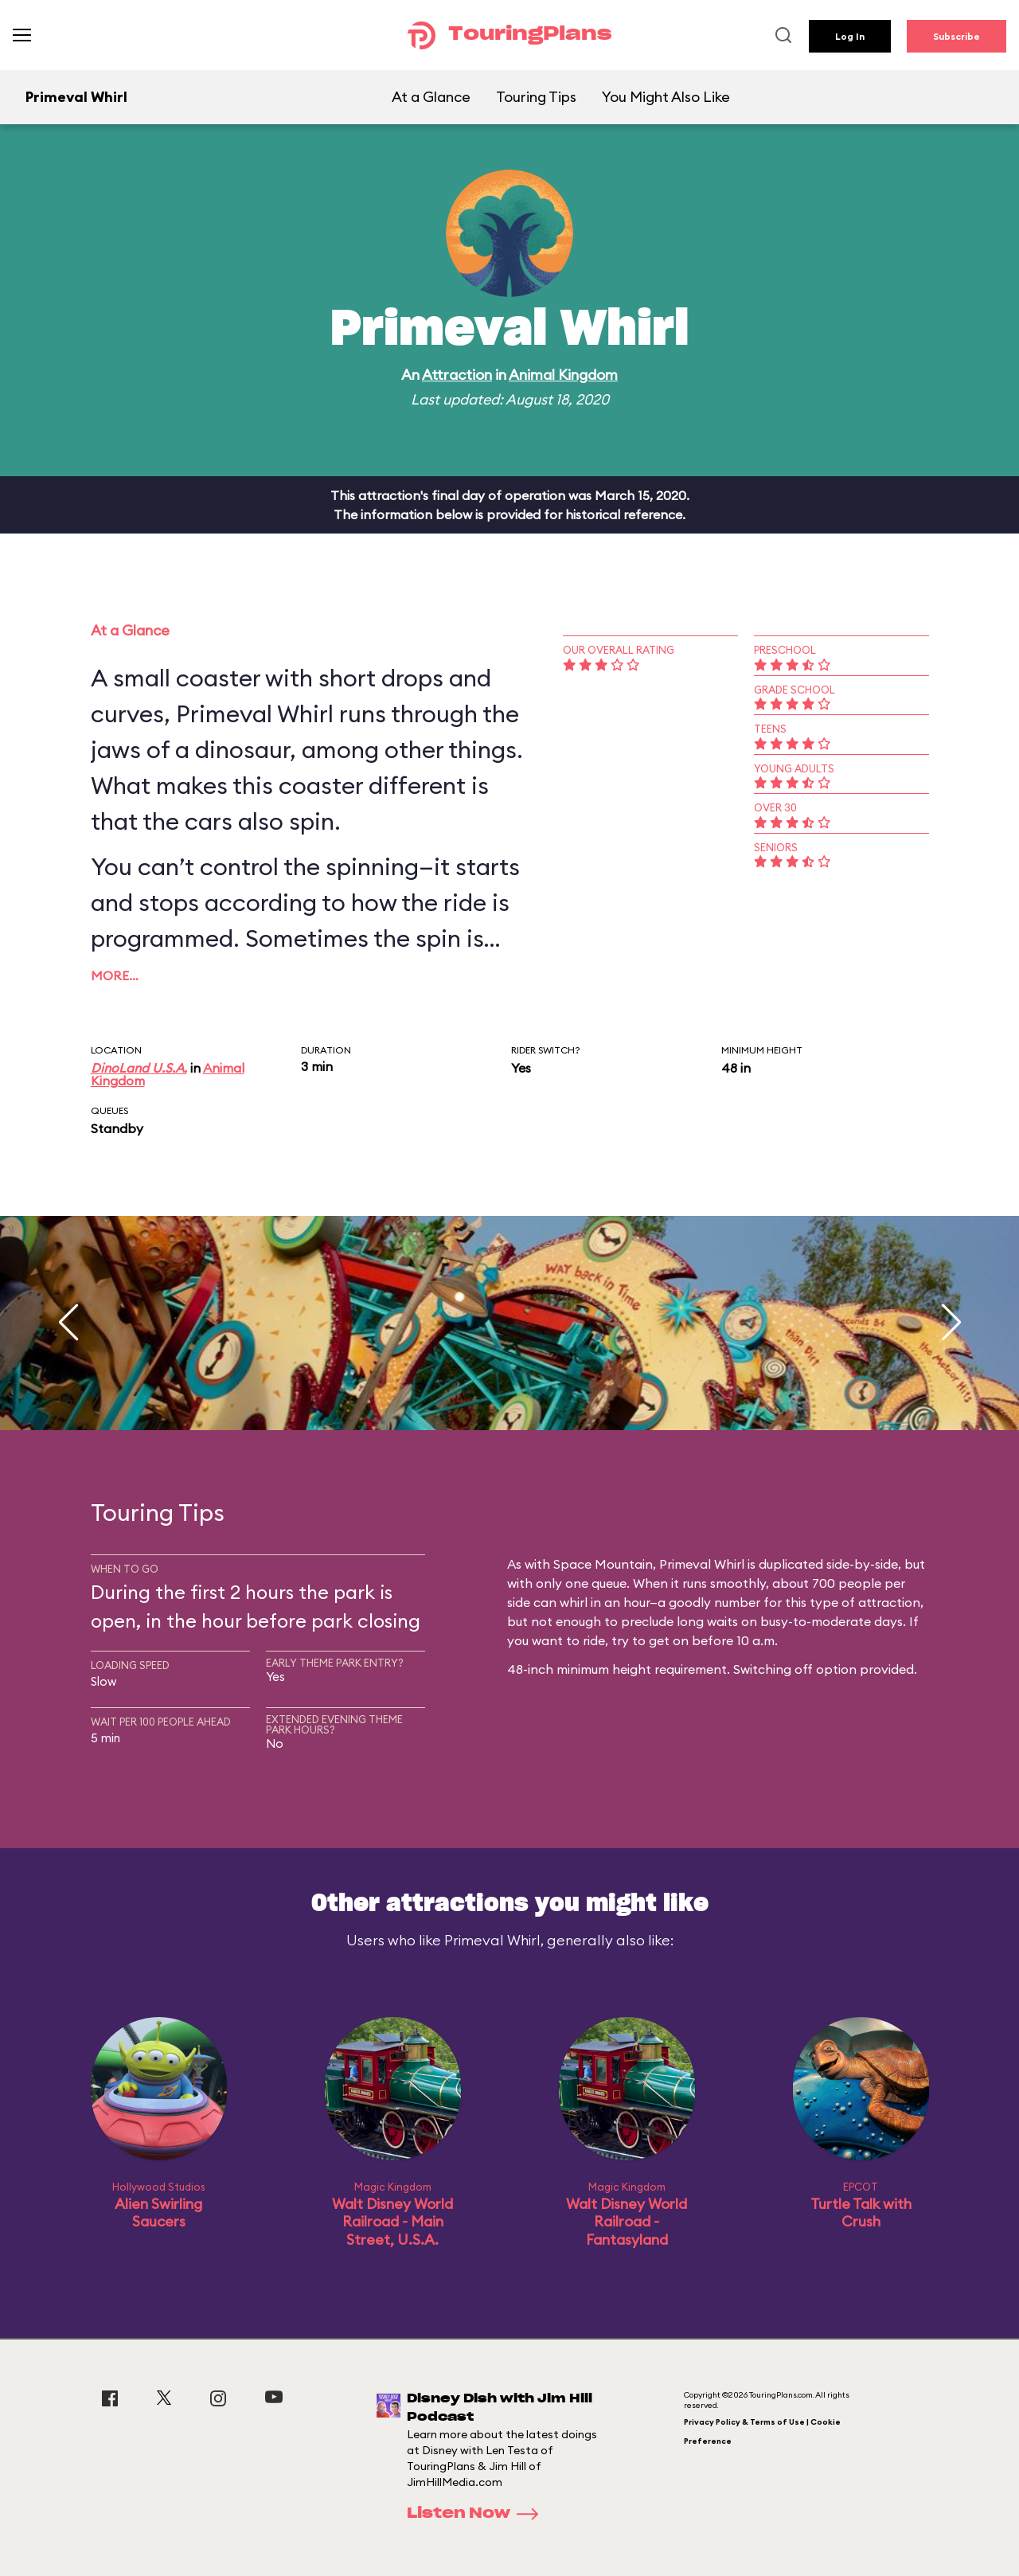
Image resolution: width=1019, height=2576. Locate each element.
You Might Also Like (666, 97)
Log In (850, 36)
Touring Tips (536, 97)
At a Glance (431, 97)
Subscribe (956, 36)
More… (115, 975)
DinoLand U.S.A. (139, 1068)
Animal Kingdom (563, 374)
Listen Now (478, 2514)
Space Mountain (603, 1564)
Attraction (457, 374)
